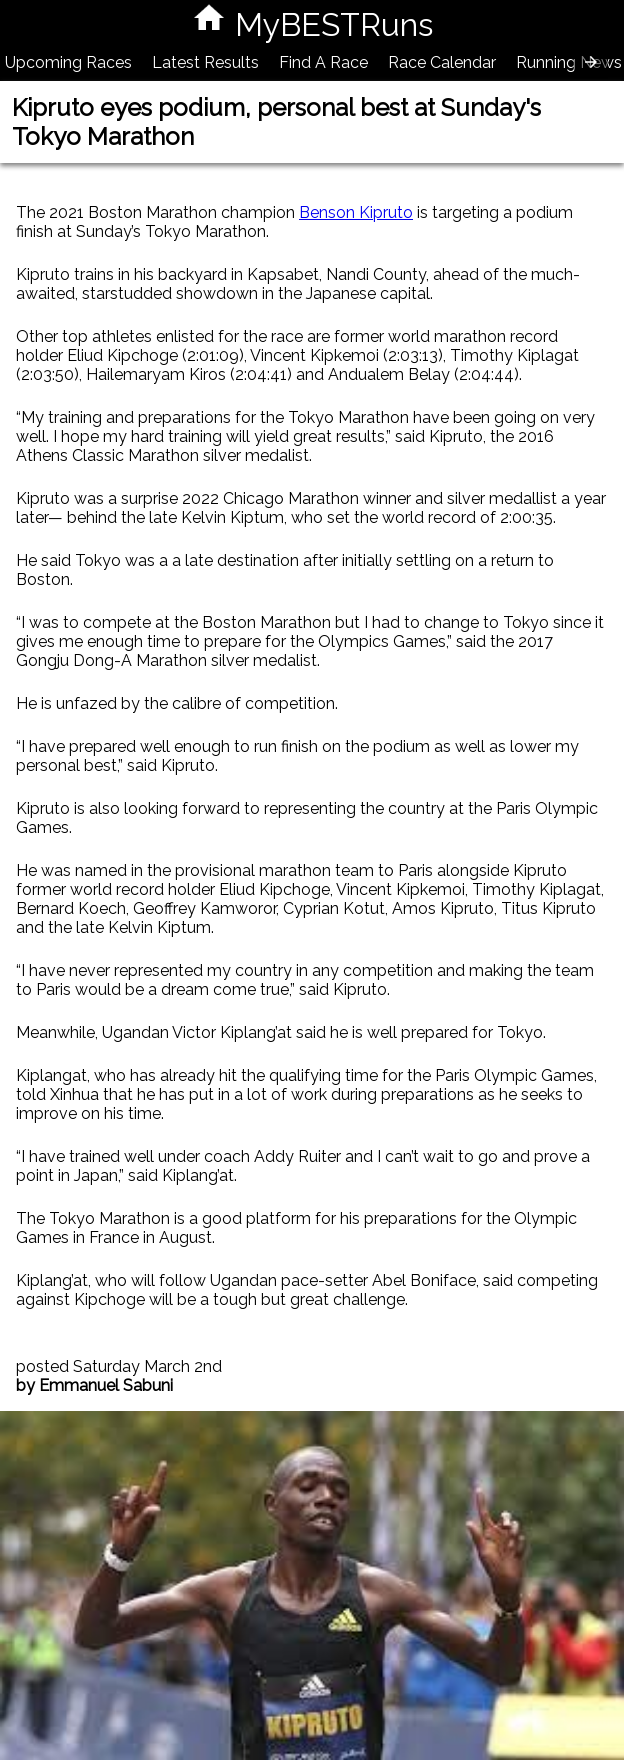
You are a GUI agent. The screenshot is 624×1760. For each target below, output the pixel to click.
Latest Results (205, 62)
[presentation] (591, 62)
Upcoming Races (68, 62)
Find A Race (323, 62)
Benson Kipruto (356, 212)
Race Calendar (442, 62)
